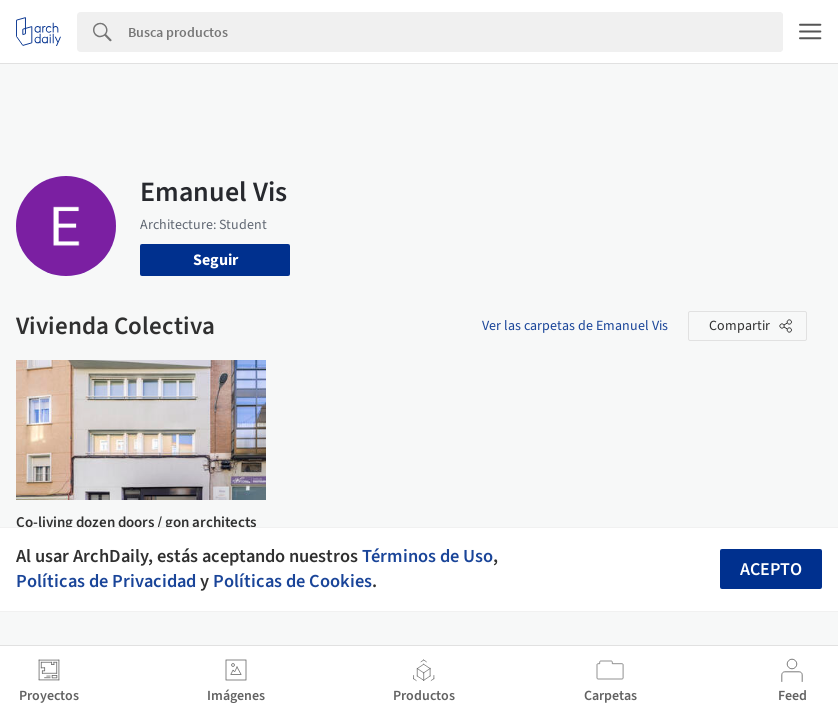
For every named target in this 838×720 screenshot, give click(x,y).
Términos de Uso (427, 556)
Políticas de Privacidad (106, 581)
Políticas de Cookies (292, 581)
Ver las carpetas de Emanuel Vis (575, 326)
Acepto (771, 569)
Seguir (215, 260)
